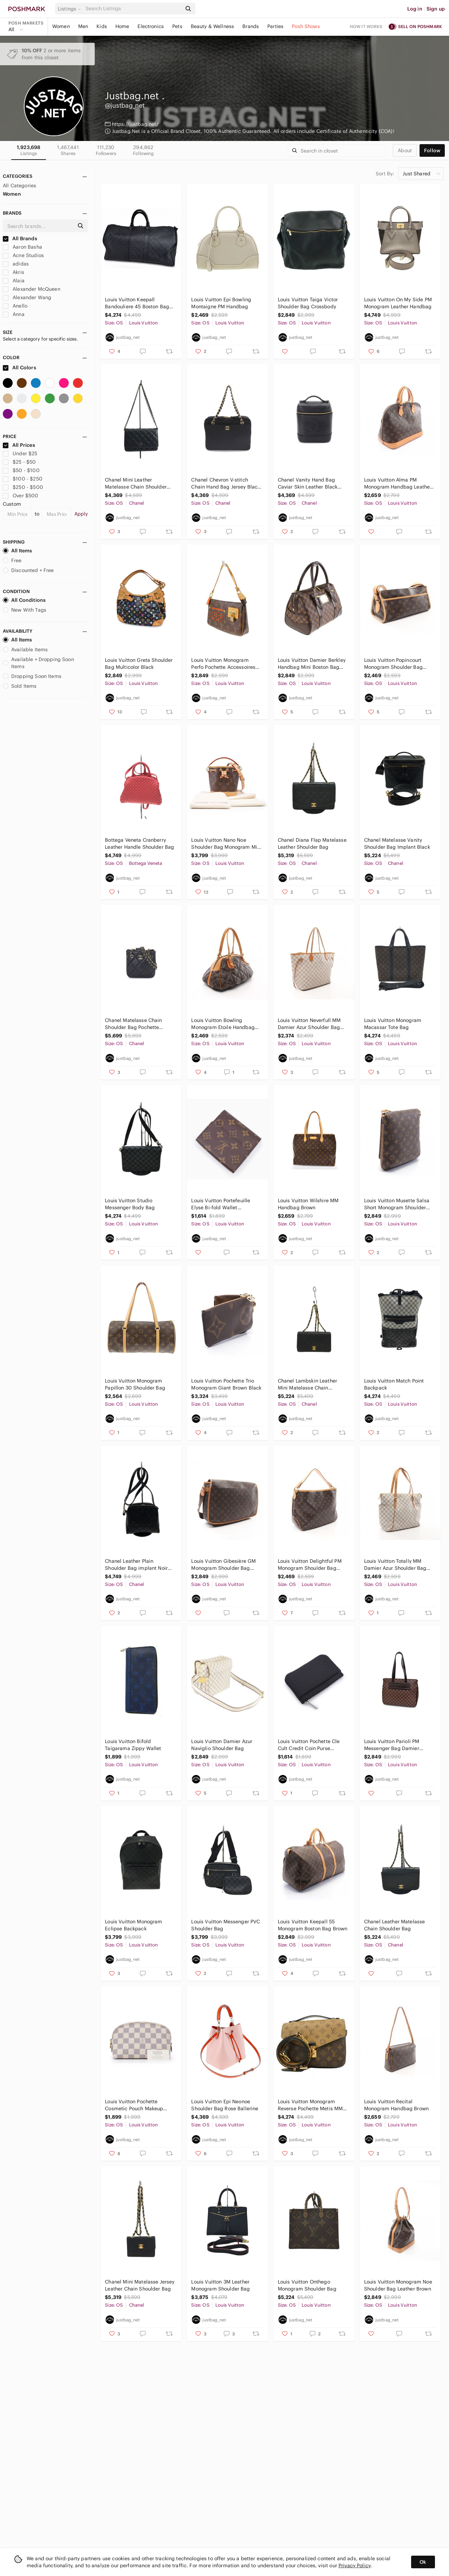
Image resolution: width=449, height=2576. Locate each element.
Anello (15, 306)
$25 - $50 (19, 462)
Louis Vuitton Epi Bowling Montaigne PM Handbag (221, 303)
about (405, 150)
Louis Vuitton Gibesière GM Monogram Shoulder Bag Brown (223, 1565)
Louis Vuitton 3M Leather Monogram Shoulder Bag (220, 2285)
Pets (177, 26)
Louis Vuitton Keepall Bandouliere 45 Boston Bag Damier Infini (137, 303)
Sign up (436, 9)
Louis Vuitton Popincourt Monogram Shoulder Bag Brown (393, 664)
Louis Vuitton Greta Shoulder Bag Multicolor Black (139, 663)
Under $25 (20, 453)
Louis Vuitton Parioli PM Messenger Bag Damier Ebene (392, 1745)
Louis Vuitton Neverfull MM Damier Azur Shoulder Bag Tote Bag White (309, 1024)
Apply (81, 514)
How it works (366, 26)
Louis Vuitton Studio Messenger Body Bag (130, 1204)
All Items (17, 550)
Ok (423, 2562)
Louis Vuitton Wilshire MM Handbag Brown (308, 1204)
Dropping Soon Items (32, 676)
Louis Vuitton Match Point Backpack (394, 1384)
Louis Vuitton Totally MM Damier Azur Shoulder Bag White (395, 1565)
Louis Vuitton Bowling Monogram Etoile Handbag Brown (222, 1024)
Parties (275, 26)
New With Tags (24, 610)
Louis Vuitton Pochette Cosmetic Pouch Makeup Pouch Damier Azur (134, 2105)
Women (61, 26)
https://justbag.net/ (135, 124)
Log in (414, 9)
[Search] (133, 8)
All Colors (19, 367)
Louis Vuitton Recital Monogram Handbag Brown (396, 2105)
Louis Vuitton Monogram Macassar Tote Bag (392, 1023)
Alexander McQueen (31, 289)
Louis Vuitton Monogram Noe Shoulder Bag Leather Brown (398, 2285)
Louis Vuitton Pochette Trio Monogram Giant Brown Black (226, 1384)
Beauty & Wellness (212, 26)
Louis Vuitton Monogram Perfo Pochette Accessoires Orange (223, 664)
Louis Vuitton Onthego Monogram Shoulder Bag (307, 2285)
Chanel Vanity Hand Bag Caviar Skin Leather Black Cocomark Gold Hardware (308, 483)
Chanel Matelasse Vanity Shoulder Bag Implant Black (397, 843)
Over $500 (21, 495)
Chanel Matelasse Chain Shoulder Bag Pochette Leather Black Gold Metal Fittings (135, 1024)
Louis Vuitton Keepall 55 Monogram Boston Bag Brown (313, 1925)
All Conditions (24, 600)
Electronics (151, 26)
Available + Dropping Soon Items (38, 663)
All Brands (20, 238)
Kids (101, 26)
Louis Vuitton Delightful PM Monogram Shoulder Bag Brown (310, 1565)
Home (122, 26)
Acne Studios (23, 255)
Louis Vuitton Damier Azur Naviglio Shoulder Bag (221, 1744)
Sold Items (20, 686)
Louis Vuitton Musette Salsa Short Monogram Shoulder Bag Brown (396, 1204)
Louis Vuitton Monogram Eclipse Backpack (133, 1925)
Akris (13, 272)
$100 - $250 (22, 479)
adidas (16, 264)
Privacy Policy (354, 2565)
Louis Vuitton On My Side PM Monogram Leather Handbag (398, 303)
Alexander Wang (27, 297)
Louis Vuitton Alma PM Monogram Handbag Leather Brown (398, 483)
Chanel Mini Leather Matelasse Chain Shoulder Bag (136, 483)
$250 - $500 (23, 487)
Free (12, 560)
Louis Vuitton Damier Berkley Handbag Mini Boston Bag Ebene (312, 664)
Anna (14, 314)
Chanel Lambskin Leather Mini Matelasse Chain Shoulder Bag (307, 1384)
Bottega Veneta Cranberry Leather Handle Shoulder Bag (139, 843)
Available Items (25, 649)
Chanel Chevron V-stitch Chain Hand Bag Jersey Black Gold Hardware (225, 483)
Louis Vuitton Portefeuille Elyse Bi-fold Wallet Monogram (220, 1204)
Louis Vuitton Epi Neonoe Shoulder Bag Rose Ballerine (224, 2105)
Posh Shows (306, 26)
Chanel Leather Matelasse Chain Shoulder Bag (394, 1925)
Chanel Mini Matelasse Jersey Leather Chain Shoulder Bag (139, 2285)
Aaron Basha (22, 247)
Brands (250, 26)
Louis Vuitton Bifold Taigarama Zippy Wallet (133, 1744)
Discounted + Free (28, 570)
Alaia (14, 280)
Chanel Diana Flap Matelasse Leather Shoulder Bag (312, 843)
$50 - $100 (21, 470)
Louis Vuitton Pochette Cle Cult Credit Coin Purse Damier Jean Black (309, 1745)
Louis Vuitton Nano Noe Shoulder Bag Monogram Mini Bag (226, 843)
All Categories (19, 185)
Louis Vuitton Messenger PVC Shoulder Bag (225, 1925)
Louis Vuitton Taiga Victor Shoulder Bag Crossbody (308, 303)
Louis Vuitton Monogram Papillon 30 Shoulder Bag (135, 1384)
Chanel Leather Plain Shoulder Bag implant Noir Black (136, 1565)
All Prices (19, 445)
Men (83, 26)
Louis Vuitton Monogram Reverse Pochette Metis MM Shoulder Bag (310, 2105)
